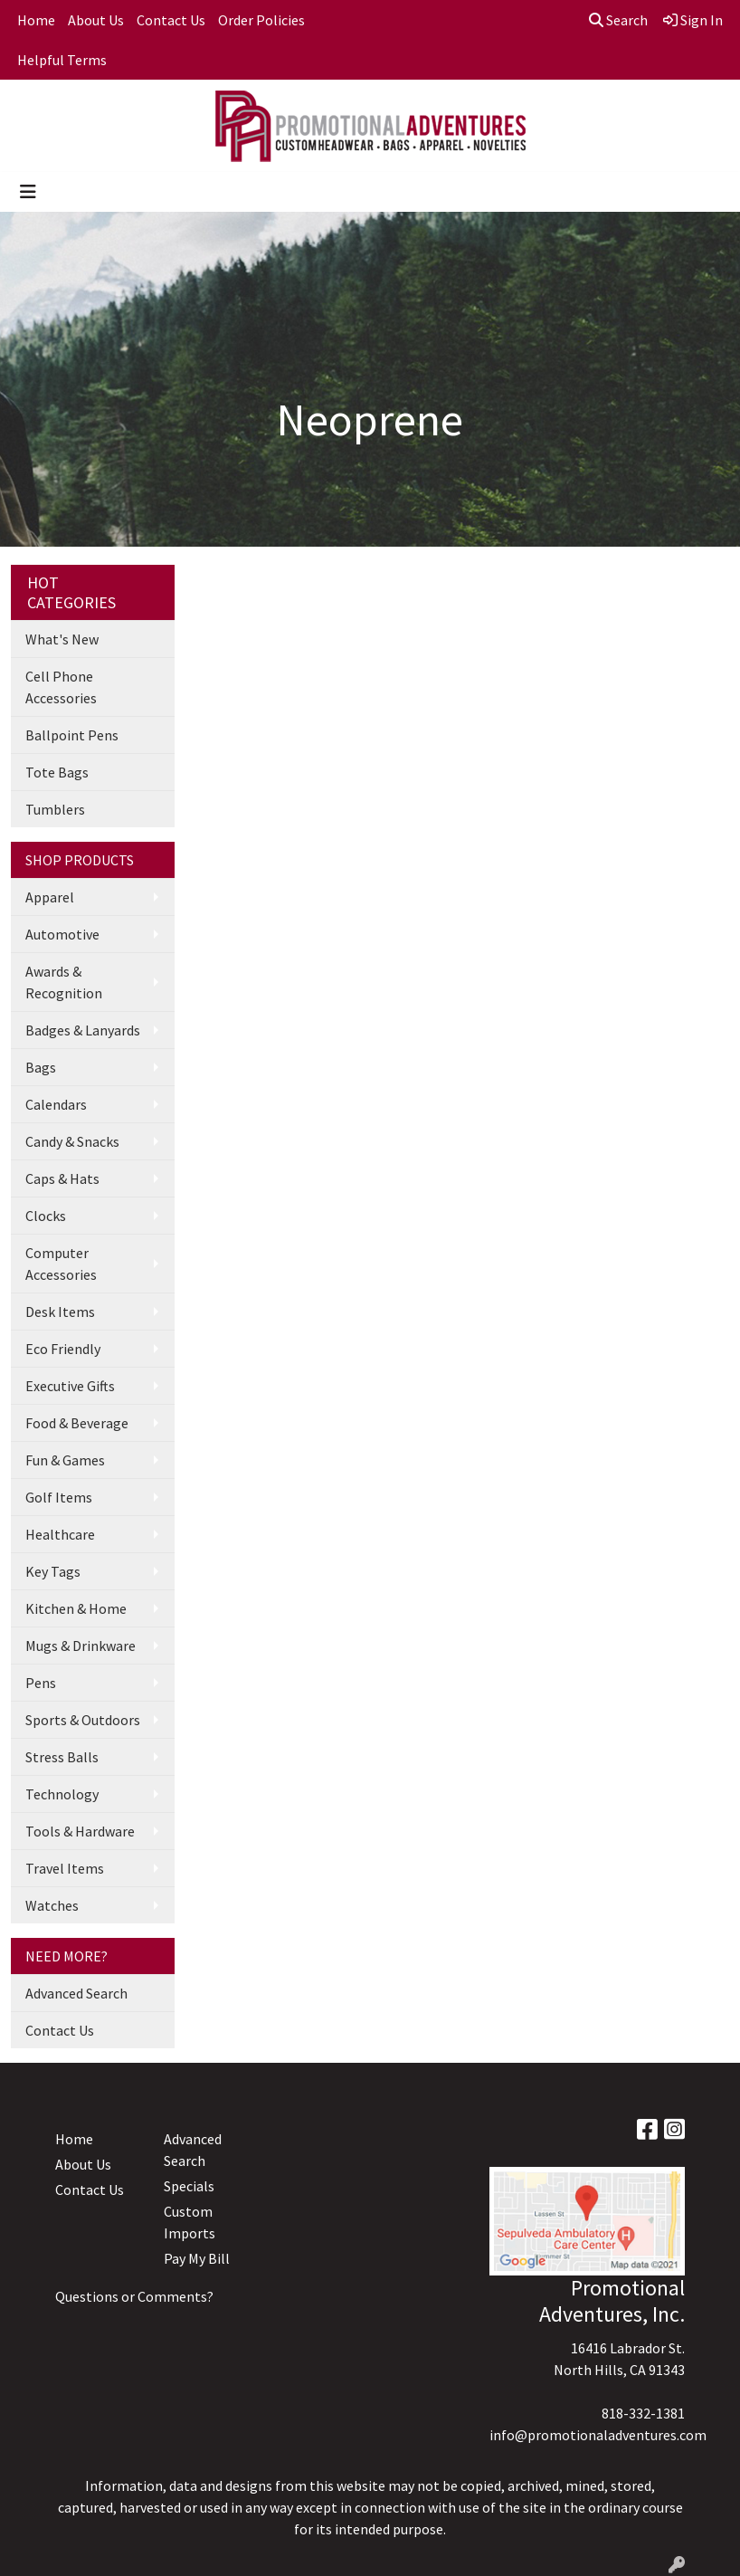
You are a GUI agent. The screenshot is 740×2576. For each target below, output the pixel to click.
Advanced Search (76, 1993)
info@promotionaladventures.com (598, 2435)
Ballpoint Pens (72, 735)
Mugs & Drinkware (80, 1645)
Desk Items (60, 1311)
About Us (96, 20)
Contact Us (171, 20)
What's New (62, 639)
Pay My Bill (197, 2258)
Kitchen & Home (76, 1608)
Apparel (49, 897)
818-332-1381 (643, 2413)
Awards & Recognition (63, 982)
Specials (189, 2186)
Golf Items (58, 1497)
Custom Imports (189, 2222)
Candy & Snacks (72, 1141)
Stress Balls (62, 1757)
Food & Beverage (76, 1423)
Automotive (62, 934)
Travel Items (64, 1868)
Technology (62, 1794)
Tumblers (55, 809)
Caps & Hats (62, 1178)
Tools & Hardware (80, 1831)
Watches (52, 1905)
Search (618, 20)
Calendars (56, 1104)
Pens (40, 1683)
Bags (40, 1067)
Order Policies (261, 20)
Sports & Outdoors (82, 1720)
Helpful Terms (62, 60)
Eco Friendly (62, 1349)
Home (36, 20)
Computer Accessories (61, 1263)
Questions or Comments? (134, 2296)
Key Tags (53, 1571)
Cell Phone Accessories (61, 687)
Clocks (45, 1216)
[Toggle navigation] (28, 192)
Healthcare (60, 1534)
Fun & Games (65, 1460)
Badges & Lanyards (82, 1030)
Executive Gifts (70, 1386)
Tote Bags (57, 772)
